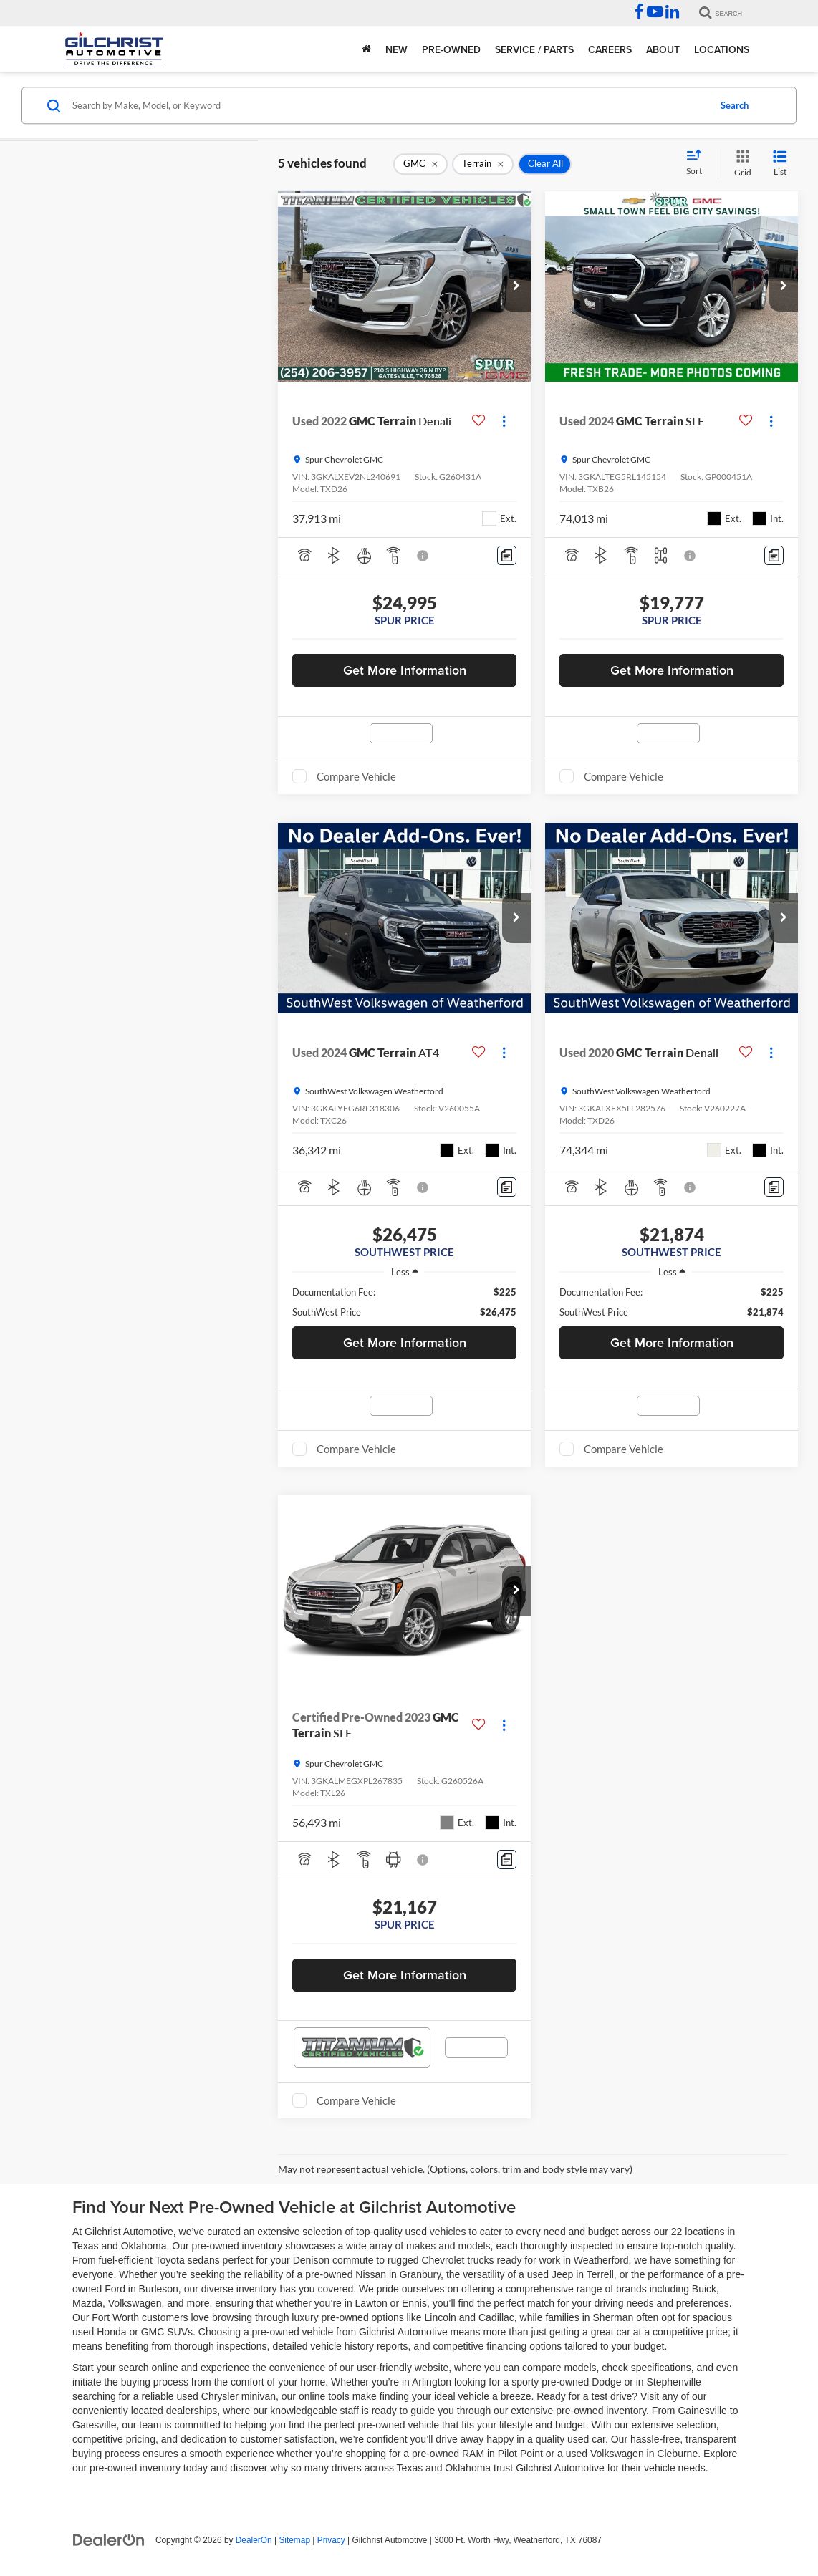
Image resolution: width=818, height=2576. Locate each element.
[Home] (366, 49)
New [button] (396, 49)
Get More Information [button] (404, 670)
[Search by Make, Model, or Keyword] (388, 105)
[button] (516, 286)
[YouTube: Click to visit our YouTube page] (655, 13)
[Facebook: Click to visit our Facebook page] (639, 13)
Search (735, 105)
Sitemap (294, 2540)
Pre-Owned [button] (451, 49)
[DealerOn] (108, 2539)
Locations (721, 49)
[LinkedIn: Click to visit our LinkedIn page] (672, 13)
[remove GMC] (420, 164)
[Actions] (503, 420)
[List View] (780, 163)
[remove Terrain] (483, 164)
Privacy (331, 2540)
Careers (610, 49)
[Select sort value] (698, 163)
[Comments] (506, 555)
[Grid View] (740, 163)
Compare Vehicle (356, 776)
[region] (404, 1302)
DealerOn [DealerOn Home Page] (254, 2540)
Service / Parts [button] (534, 49)
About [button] (663, 49)
